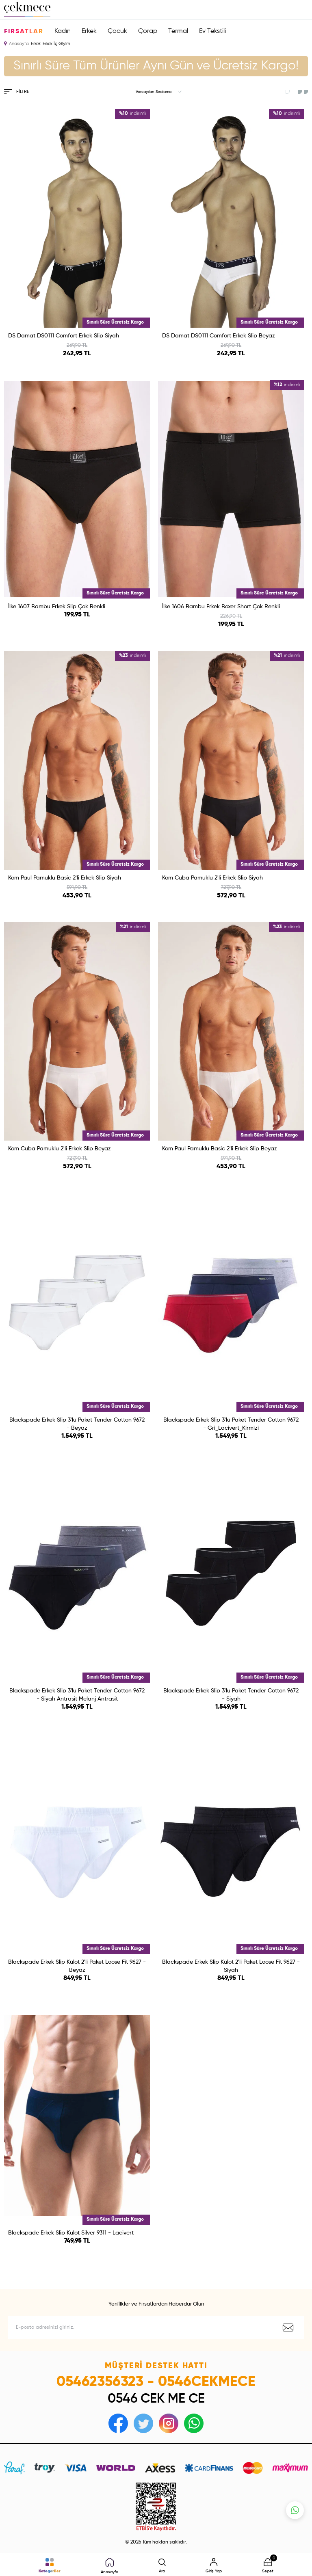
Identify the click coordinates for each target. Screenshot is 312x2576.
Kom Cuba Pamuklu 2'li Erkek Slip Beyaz (59, 1149)
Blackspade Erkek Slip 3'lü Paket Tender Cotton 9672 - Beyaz (77, 1424)
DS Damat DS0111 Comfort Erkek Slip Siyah (63, 336)
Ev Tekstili (212, 31)
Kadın (62, 31)
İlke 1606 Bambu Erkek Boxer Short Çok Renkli (221, 606)
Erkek (89, 31)
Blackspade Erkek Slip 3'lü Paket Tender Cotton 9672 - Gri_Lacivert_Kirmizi (231, 1424)
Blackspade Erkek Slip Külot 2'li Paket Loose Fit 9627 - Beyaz (77, 1966)
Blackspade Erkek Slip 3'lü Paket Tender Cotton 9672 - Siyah (231, 1695)
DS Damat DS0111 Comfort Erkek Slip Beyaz (218, 336)
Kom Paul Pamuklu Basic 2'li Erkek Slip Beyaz (219, 1149)
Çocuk (117, 31)
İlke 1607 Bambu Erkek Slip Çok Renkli (56, 606)
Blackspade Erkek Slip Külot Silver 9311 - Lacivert (71, 2233)
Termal (178, 31)
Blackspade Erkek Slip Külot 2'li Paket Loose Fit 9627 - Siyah (231, 1966)
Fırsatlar (23, 31)
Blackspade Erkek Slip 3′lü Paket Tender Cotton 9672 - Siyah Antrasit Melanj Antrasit (77, 1695)
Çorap (147, 31)
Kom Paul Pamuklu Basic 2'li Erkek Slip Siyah (64, 878)
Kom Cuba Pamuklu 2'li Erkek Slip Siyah (212, 878)
